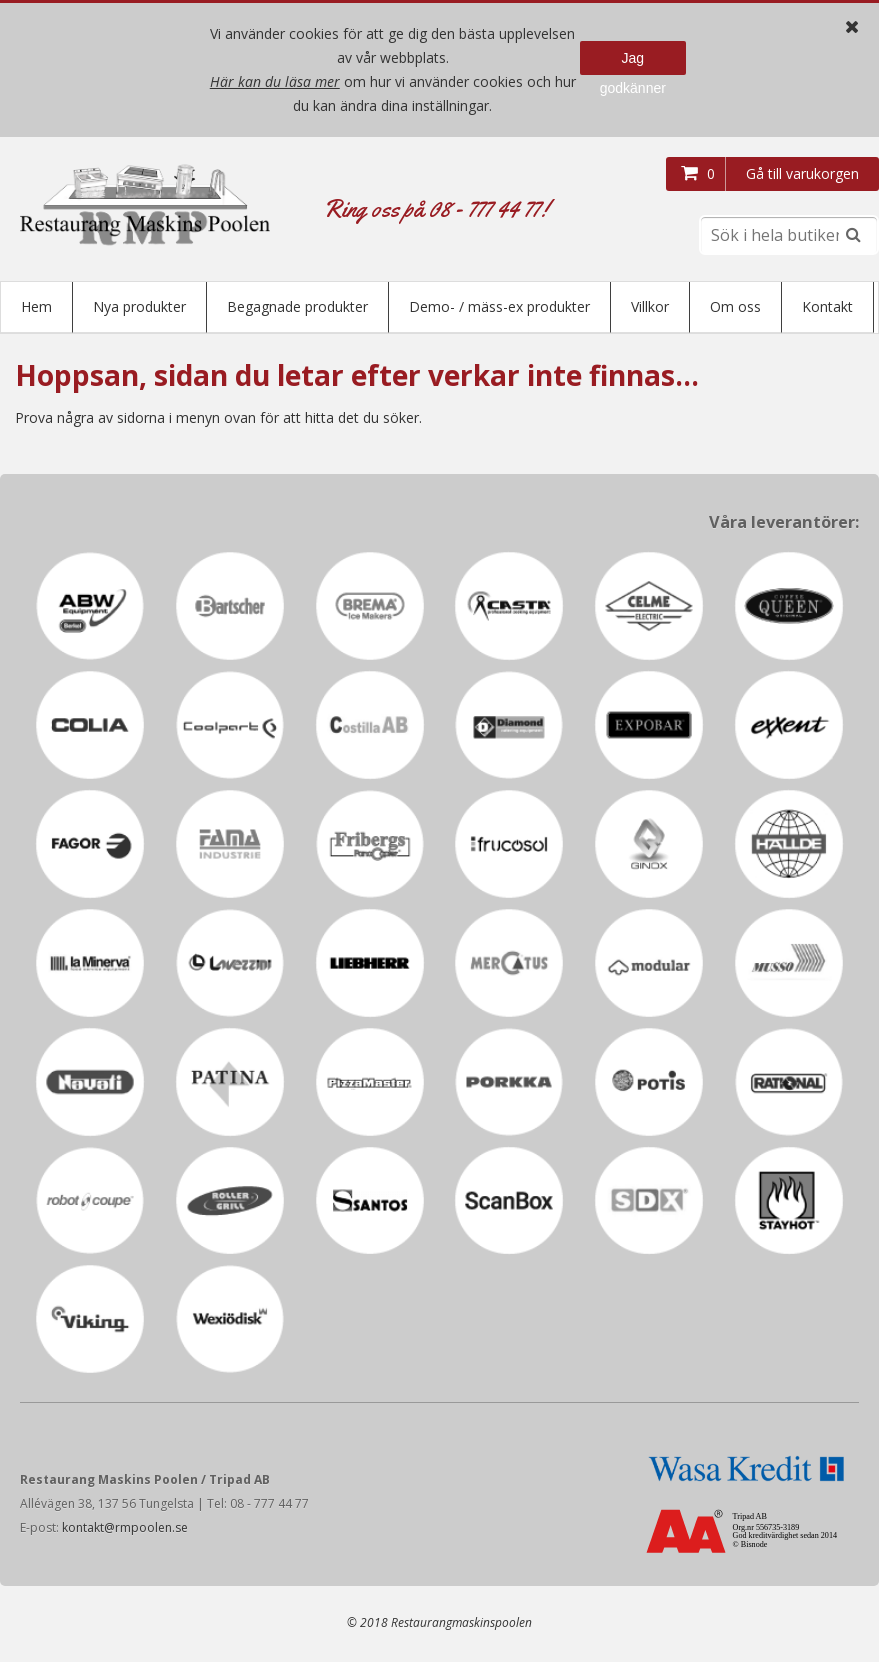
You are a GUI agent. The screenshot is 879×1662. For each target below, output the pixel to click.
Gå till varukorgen (802, 173)
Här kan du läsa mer (275, 81)
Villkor (650, 306)
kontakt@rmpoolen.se (125, 1529)
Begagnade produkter (297, 306)
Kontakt (827, 306)
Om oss (735, 306)
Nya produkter (139, 306)
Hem (36, 306)
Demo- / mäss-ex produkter (499, 306)
